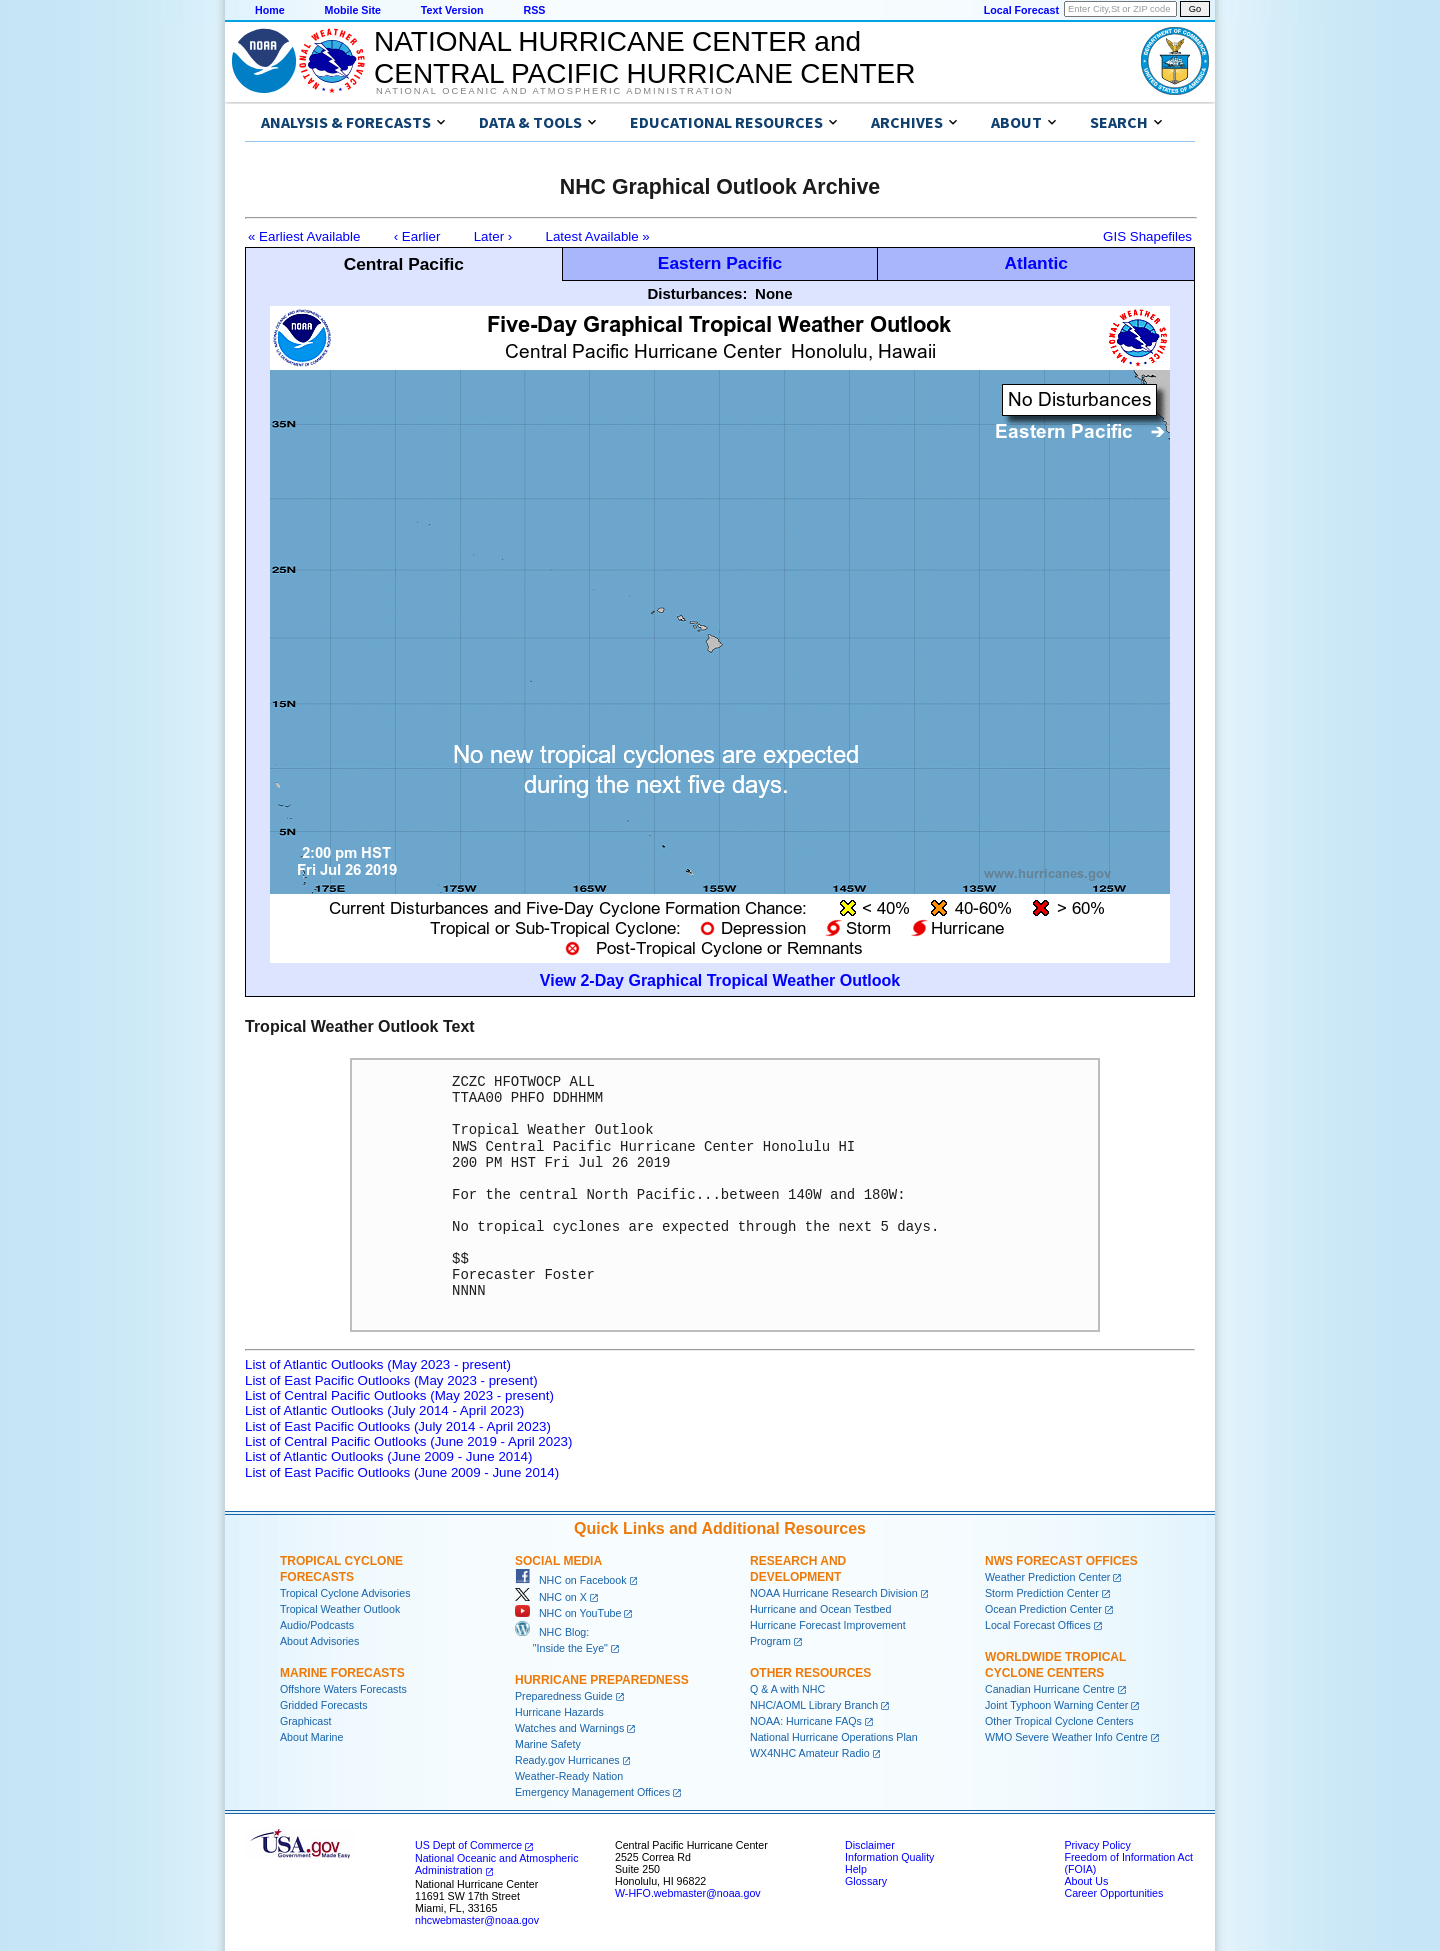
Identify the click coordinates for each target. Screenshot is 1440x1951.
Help (856, 1869)
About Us (1086, 1881)
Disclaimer (870, 1845)
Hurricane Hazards (559, 1712)
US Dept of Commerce (468, 1845)
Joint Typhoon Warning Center (1056, 1705)
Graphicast (306, 1721)
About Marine (311, 1737)
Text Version (452, 10)
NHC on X (551, 1597)
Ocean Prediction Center (1043, 1609)
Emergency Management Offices (592, 1792)
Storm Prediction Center (1042, 1593)
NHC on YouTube (568, 1613)
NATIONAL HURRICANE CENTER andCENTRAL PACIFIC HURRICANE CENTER (644, 57)
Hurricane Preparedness (602, 1680)
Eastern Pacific (720, 263)
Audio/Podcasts (317, 1625)
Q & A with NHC (787, 1689)
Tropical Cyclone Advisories (345, 1593)
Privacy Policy (1097, 1845)
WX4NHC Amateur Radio (810, 1753)
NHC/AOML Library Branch (814, 1705)
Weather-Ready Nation (569, 1776)
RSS (534, 10)
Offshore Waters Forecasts (343, 1689)
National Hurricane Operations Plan (834, 1737)
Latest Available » (598, 236)
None (774, 293)
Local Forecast (1021, 10)
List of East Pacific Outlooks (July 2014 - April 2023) (398, 1426)
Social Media (558, 1561)
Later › (493, 236)
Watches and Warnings (569, 1728)
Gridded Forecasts (324, 1705)
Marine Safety (548, 1744)
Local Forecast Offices (1038, 1625)
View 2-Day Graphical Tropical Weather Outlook (720, 980)
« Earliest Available (304, 236)
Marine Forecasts (342, 1673)
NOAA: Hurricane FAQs (806, 1721)
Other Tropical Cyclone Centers (1059, 1721)
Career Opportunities (1113, 1893)
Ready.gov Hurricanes (567, 1760)
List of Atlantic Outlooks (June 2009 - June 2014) (388, 1456)
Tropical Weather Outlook (340, 1609)
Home (270, 10)
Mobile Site (353, 10)
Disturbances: (697, 293)
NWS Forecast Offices (1061, 1561)
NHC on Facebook (571, 1580)
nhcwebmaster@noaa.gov (477, 1920)
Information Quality (889, 1857)
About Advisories (319, 1641)
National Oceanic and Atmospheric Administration (554, 91)
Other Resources (810, 1673)
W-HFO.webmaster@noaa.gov (688, 1893)
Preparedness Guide (564, 1696)
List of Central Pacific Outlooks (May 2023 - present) (399, 1395)
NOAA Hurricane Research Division (834, 1593)
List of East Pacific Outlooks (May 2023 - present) (391, 1380)
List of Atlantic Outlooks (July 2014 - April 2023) (384, 1410)
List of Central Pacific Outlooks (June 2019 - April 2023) (408, 1441)
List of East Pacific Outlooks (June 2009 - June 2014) (402, 1472)
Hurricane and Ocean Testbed (820, 1609)
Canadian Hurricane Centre (1050, 1689)
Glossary (866, 1881)
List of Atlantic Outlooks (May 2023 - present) (378, 1364)
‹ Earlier (417, 236)
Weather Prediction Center (1047, 1577)
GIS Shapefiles (1147, 236)
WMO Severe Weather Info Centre (1066, 1737)
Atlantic (1036, 263)
